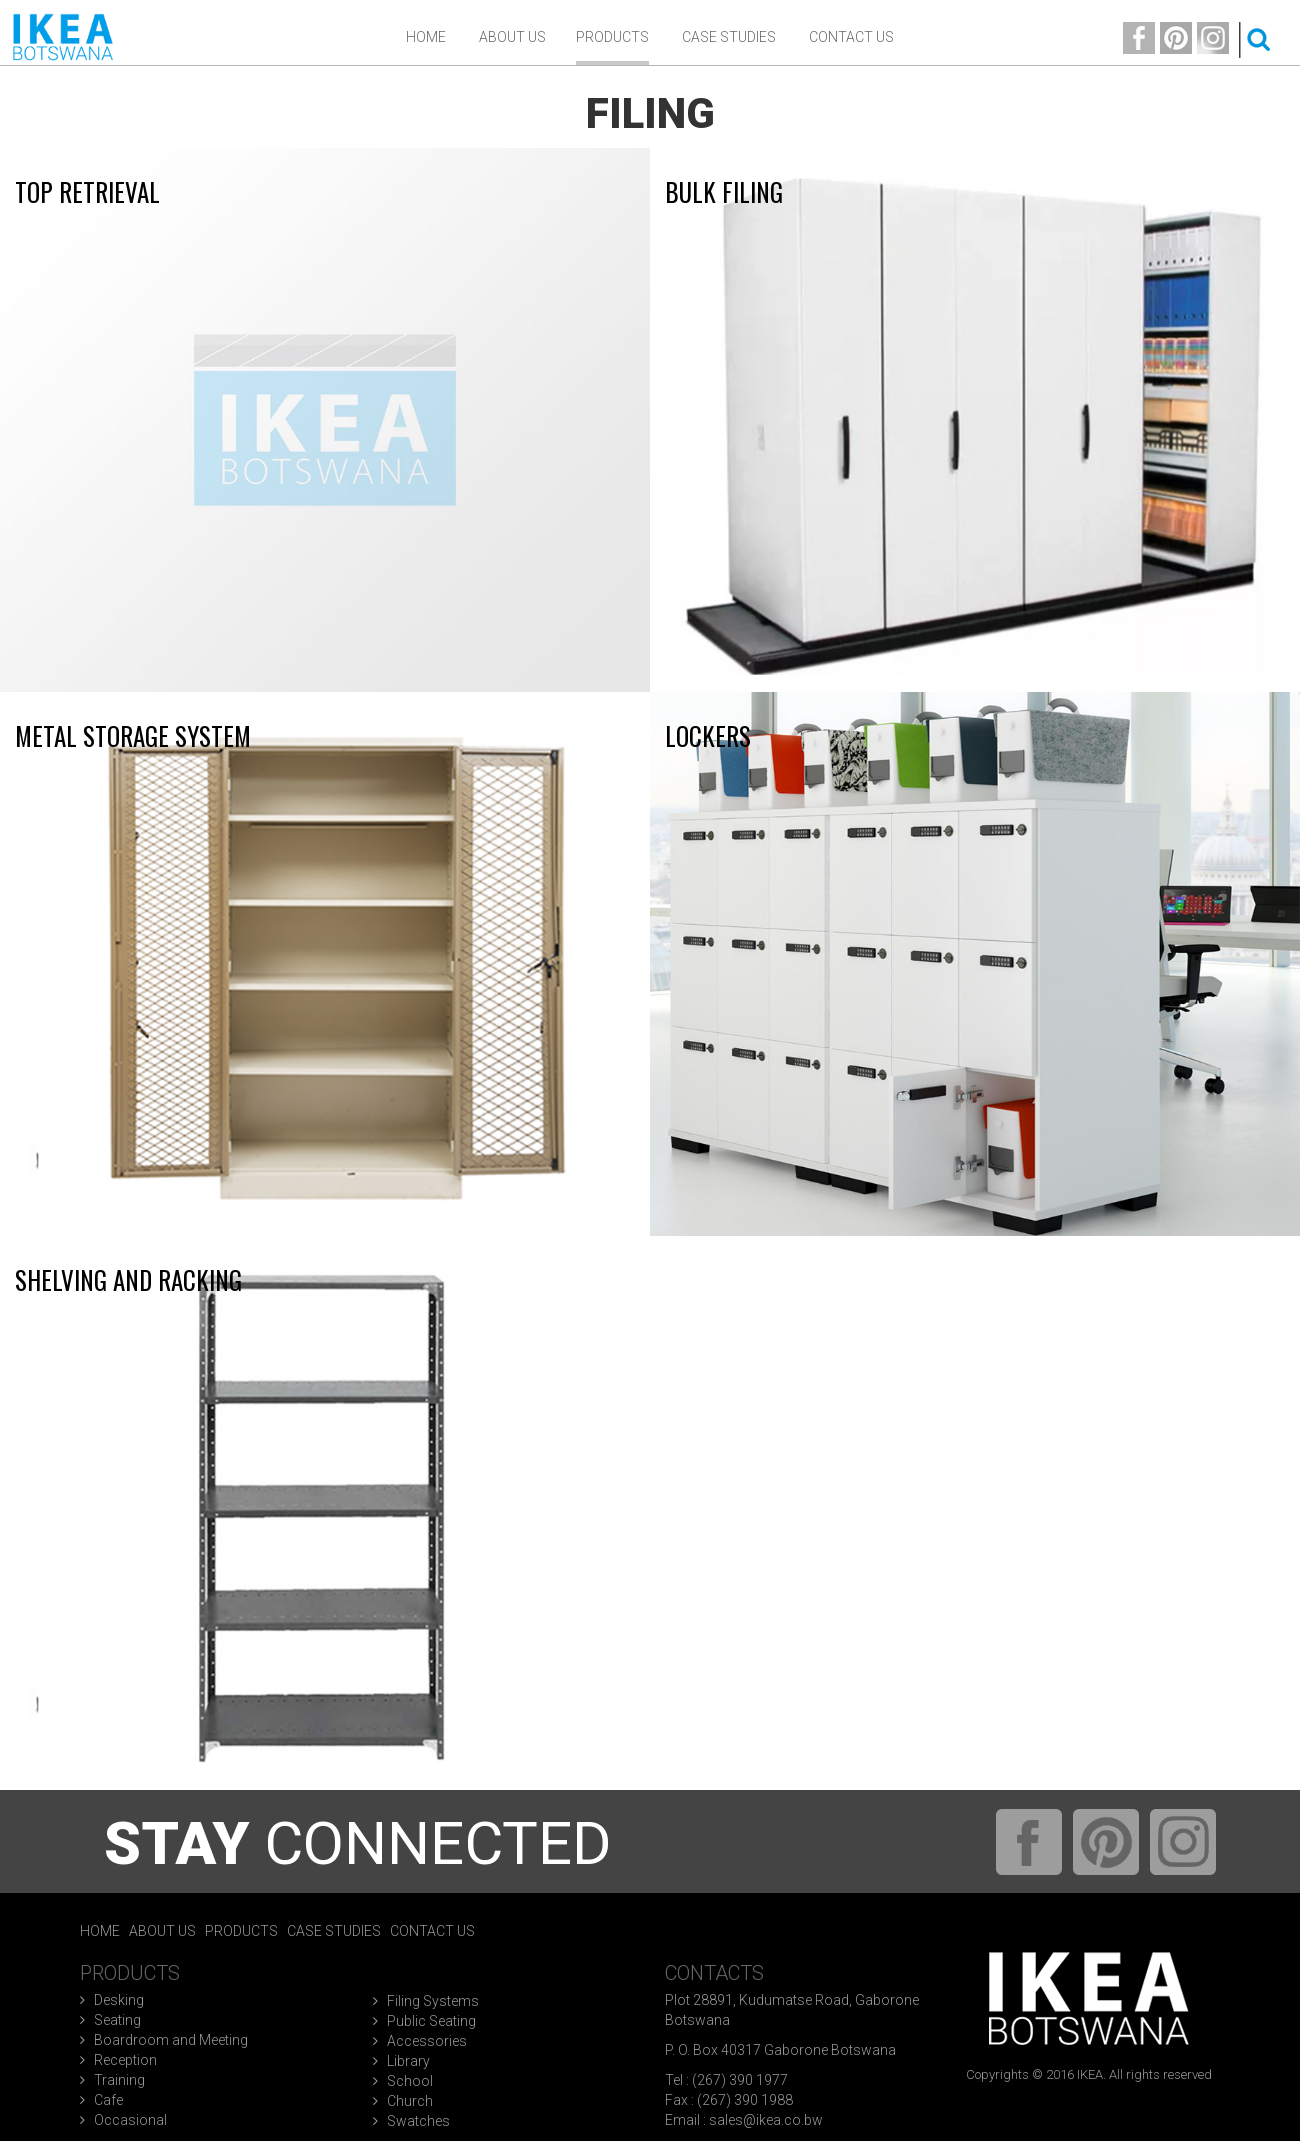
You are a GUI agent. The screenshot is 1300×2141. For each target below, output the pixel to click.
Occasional (130, 2120)
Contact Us (851, 37)
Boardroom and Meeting (171, 2040)
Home (426, 37)
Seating (117, 2020)
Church (410, 2101)
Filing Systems (433, 2001)
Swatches (418, 2121)
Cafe (108, 2100)
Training (119, 2080)
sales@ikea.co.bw (766, 2120)
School (410, 2081)
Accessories (427, 2041)
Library (408, 2061)
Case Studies (729, 37)
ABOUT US (512, 37)
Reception (125, 2060)
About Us (162, 1931)
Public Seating (431, 2021)
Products (612, 37)
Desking (119, 2000)
